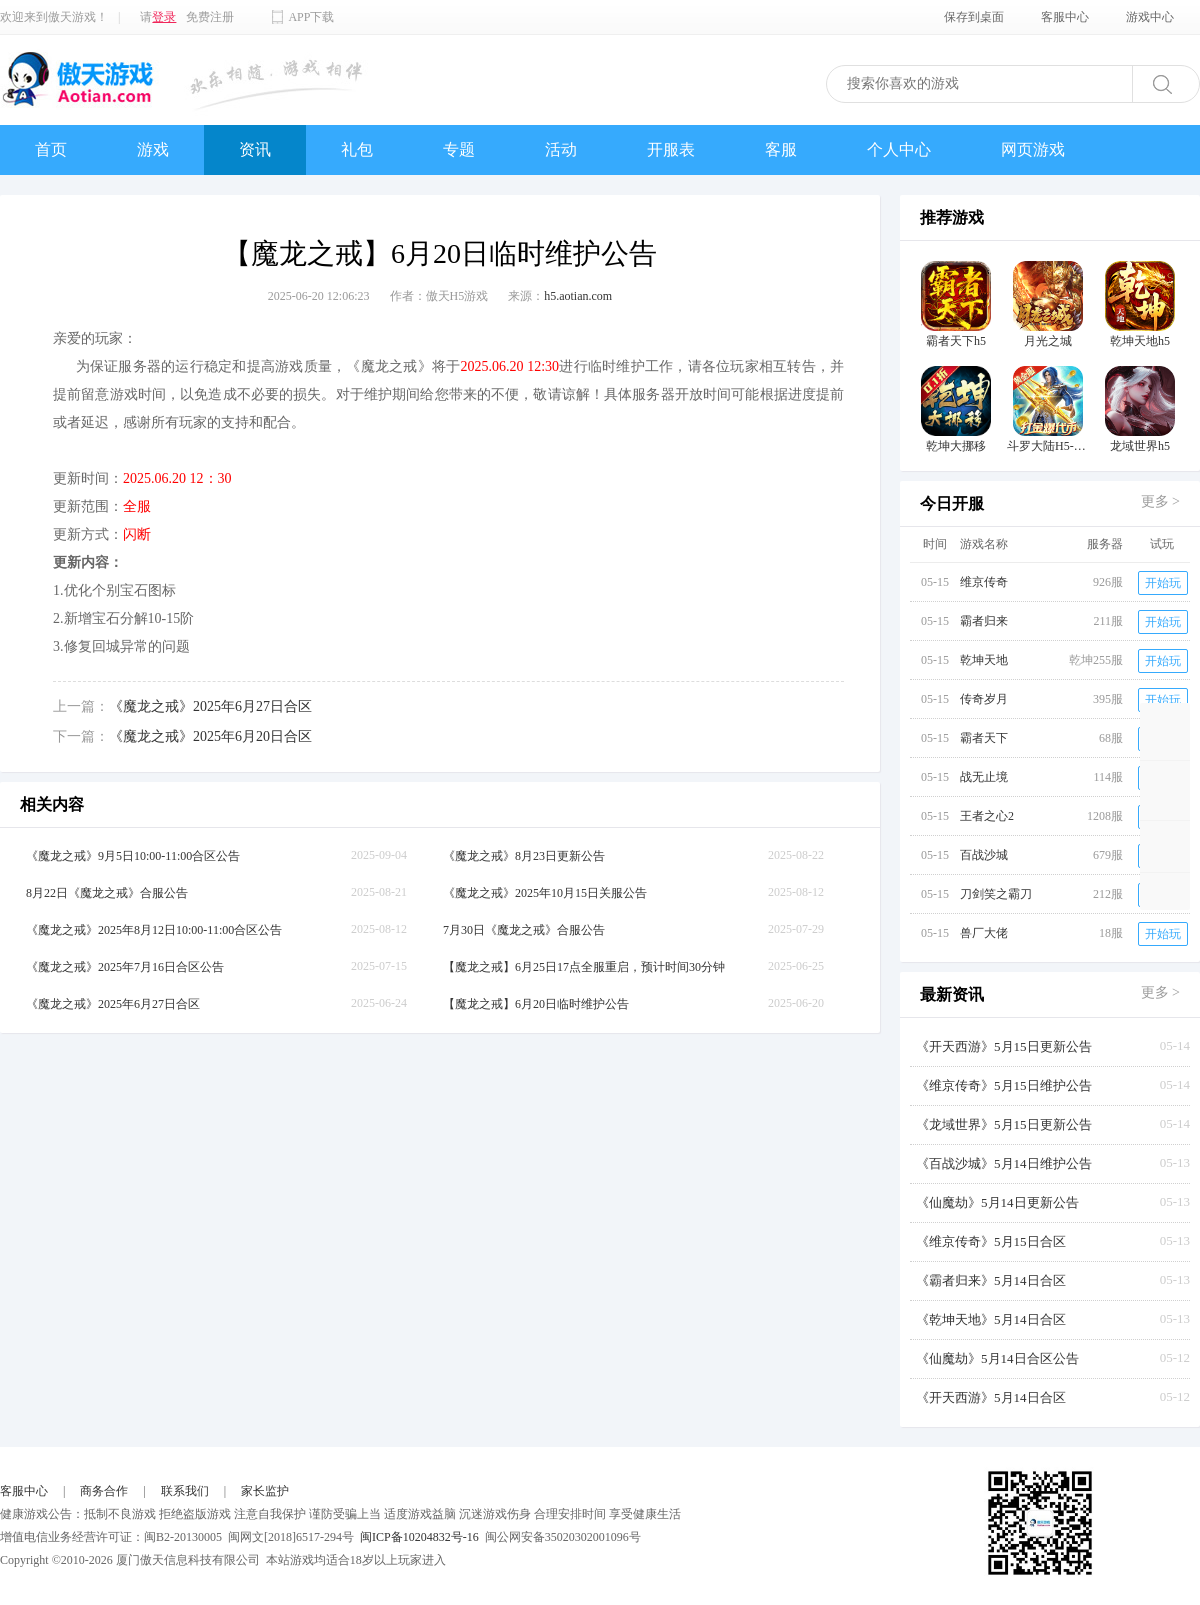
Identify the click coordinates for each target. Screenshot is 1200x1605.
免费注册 (210, 17)
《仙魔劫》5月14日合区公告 (997, 1358)
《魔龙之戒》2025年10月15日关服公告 (545, 893)
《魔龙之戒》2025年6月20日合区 (210, 736)
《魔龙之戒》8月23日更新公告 (524, 856)
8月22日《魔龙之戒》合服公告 (107, 893)
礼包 (357, 149)
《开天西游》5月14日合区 (991, 1397)
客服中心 (24, 1491)
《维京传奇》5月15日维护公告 (1004, 1085)
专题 (459, 149)
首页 (51, 149)
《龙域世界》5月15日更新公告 (1004, 1124)
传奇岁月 (984, 699)
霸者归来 (984, 621)
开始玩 (1163, 583)
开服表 (671, 149)
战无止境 (984, 777)
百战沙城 (984, 855)
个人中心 (899, 149)
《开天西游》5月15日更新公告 (1004, 1046)
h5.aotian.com (578, 296)
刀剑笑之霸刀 (996, 894)
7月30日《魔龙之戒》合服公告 (524, 930)
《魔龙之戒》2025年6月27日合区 (210, 706)
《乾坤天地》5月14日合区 (991, 1319)
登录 (164, 17)
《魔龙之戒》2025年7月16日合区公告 (125, 967)
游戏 (153, 149)
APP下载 (311, 17)
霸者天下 (984, 738)
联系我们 (185, 1491)
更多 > (1160, 501)
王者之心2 (987, 816)
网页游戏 (1033, 149)
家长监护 (265, 1491)
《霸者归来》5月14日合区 (991, 1280)
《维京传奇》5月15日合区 (991, 1241)
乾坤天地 (984, 660)
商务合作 (104, 1491)
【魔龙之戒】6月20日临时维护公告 (536, 1004)
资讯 (255, 149)
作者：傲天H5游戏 (439, 296)
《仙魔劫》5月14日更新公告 (997, 1202)
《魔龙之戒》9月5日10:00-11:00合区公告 (133, 856)
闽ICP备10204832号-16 (419, 1537)
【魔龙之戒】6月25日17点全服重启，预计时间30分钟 (584, 967)
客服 (781, 149)
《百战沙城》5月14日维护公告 (1004, 1163)
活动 (561, 149)
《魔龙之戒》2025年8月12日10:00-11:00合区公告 (154, 930)
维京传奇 (984, 582)
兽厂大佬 (984, 933)
